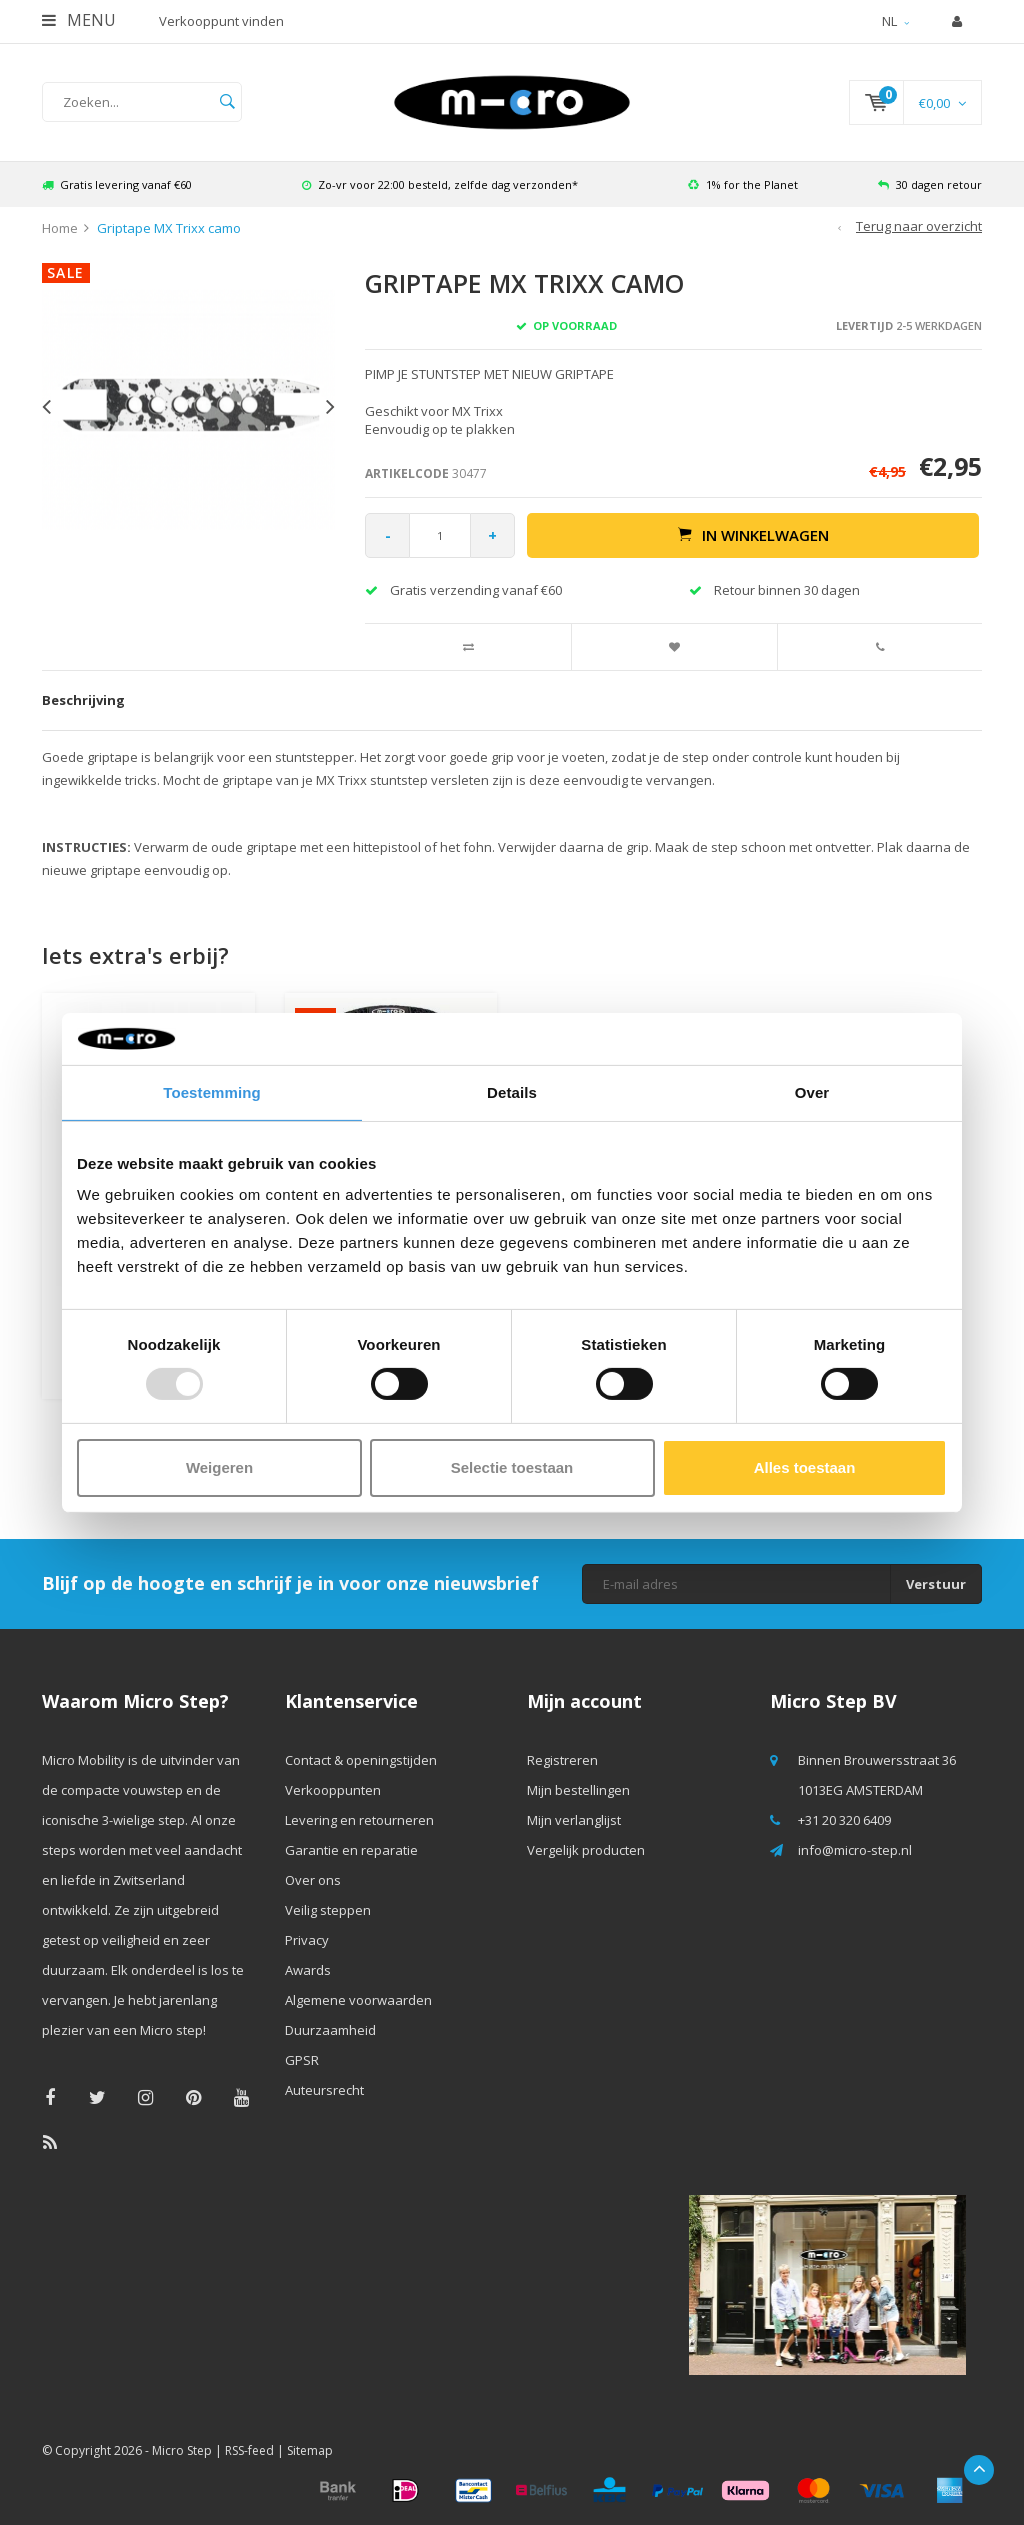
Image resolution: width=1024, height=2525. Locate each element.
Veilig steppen (328, 1910)
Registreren (562, 1760)
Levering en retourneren (359, 1820)
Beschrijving (83, 700)
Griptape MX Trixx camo (169, 228)
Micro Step (182, 2450)
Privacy (307, 1940)
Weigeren (219, 1467)
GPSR (302, 2060)
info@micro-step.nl (855, 1850)
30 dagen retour (930, 184)
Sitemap (310, 2450)
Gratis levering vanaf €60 (117, 184)
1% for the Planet (743, 184)
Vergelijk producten (586, 1850)
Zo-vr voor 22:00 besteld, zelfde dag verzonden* (440, 184)
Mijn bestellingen (578, 1790)
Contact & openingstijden (361, 1760)
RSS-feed (249, 2450)
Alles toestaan (805, 1467)
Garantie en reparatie (351, 1850)
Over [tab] (812, 1092)
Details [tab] (512, 1092)
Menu (79, 20)
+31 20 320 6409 (844, 1820)
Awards (308, 1970)
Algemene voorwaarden (358, 2000)
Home (60, 228)
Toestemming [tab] (212, 1092)
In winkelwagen (753, 535)
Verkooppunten (333, 1790)
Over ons (313, 1880)
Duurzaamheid (330, 2030)
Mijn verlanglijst (574, 1820)
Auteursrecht (324, 2090)
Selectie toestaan (512, 1467)
